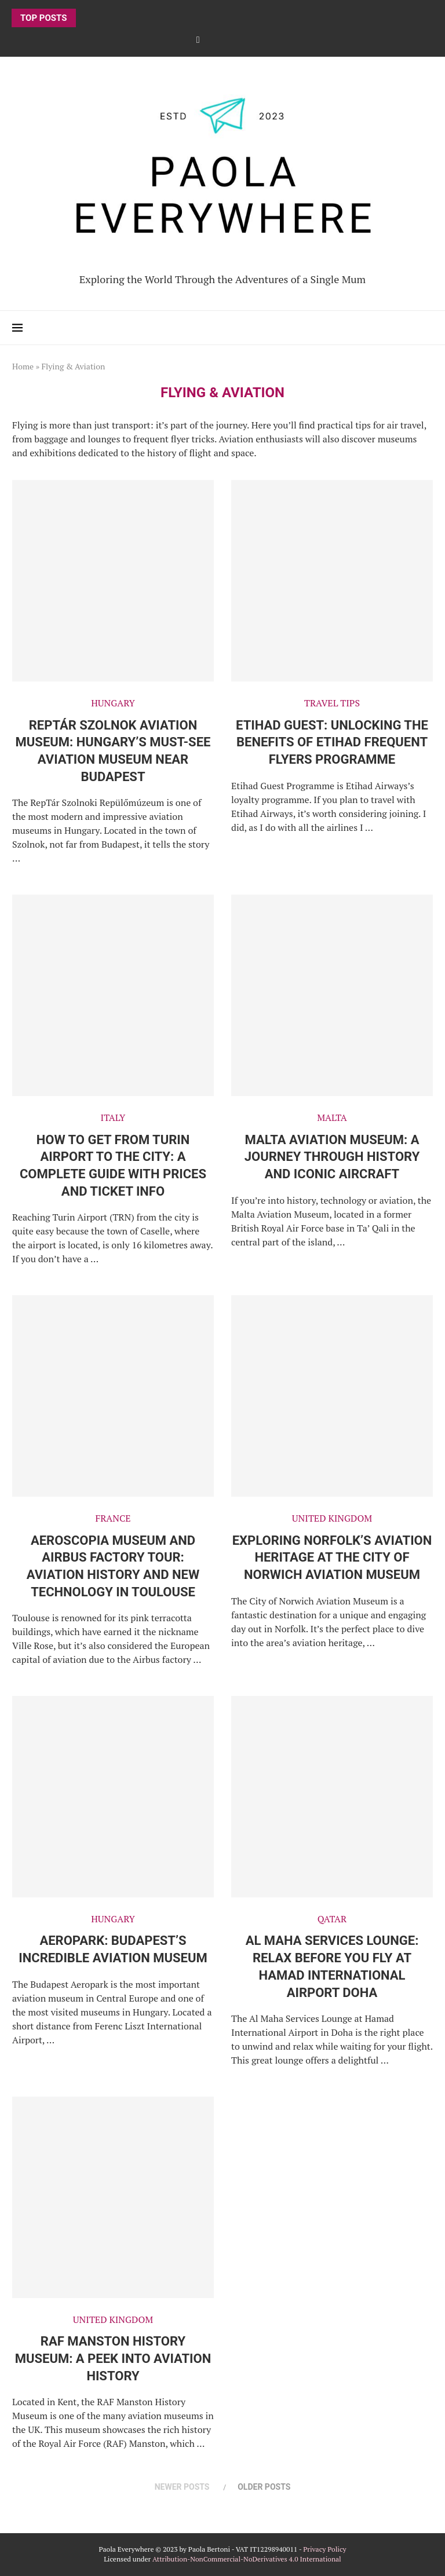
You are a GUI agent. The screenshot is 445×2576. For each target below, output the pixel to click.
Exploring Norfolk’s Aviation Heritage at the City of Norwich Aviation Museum (332, 1557)
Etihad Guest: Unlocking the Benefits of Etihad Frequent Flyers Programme (332, 742)
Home (23, 366)
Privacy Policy (324, 2549)
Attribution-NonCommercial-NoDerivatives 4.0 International (246, 2559)
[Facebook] (198, 39)
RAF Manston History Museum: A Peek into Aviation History (113, 2358)
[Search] (427, 328)
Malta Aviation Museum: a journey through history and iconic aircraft (332, 1157)
